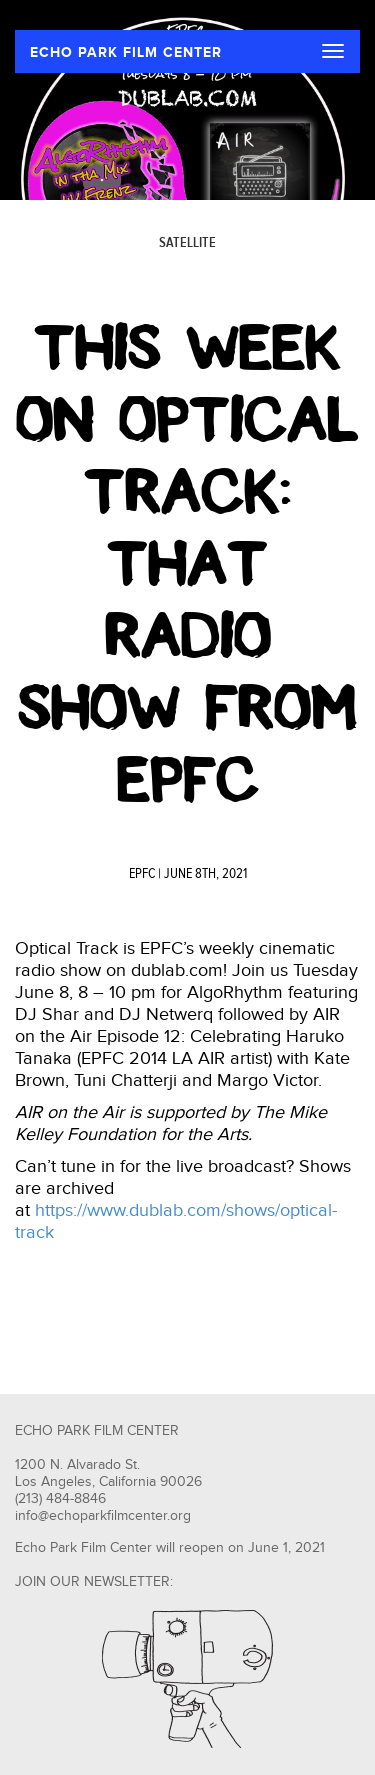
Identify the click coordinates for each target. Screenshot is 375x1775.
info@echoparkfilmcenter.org (103, 1516)
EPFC (142, 874)
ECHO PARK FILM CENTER (126, 52)
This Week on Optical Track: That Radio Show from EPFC (187, 564)
